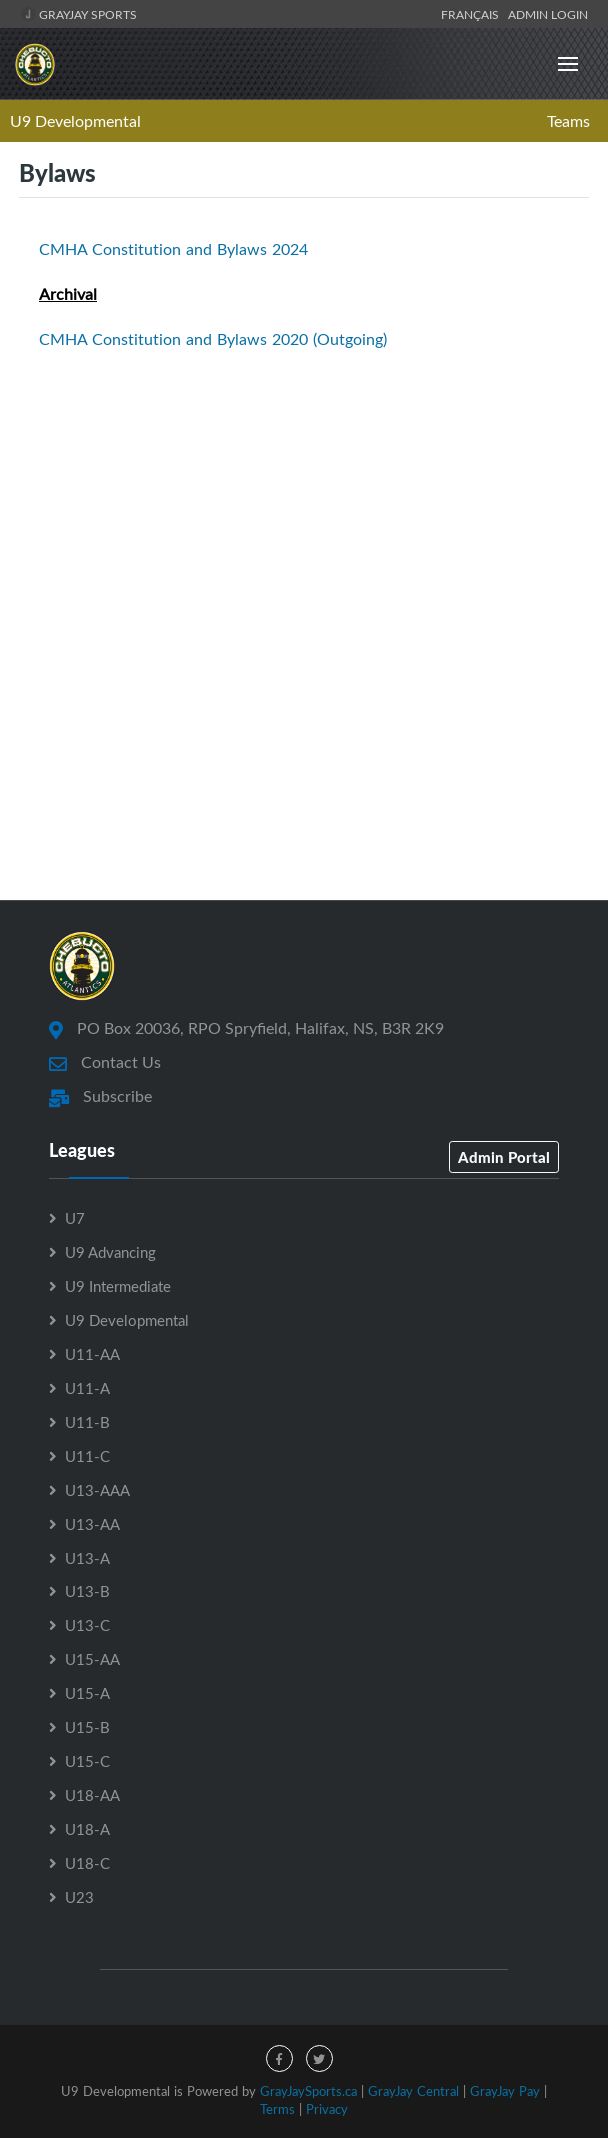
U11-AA (92, 1354)
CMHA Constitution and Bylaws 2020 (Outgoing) (213, 339)
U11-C (87, 1456)
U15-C (87, 1761)
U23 (79, 1897)
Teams (568, 121)
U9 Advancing (110, 1252)
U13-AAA (97, 1490)
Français (473, 14)
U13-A (87, 1558)
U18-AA (92, 1795)
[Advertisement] (304, 715)
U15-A (87, 1693)
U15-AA (92, 1659)
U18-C (87, 1863)
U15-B (87, 1727)
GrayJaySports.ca (308, 2091)
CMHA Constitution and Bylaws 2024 (173, 249)
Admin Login (548, 14)
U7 (75, 1218)
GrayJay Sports (78, 14)
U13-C (87, 1625)
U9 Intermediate (118, 1286)
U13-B (87, 1591)
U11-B (87, 1422)
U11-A (87, 1388)
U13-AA (92, 1524)
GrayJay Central (413, 2091)
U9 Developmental (75, 121)
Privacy (327, 2109)
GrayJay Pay (505, 2091)
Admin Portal (504, 1157)
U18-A (87, 1829)
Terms (277, 2109)
